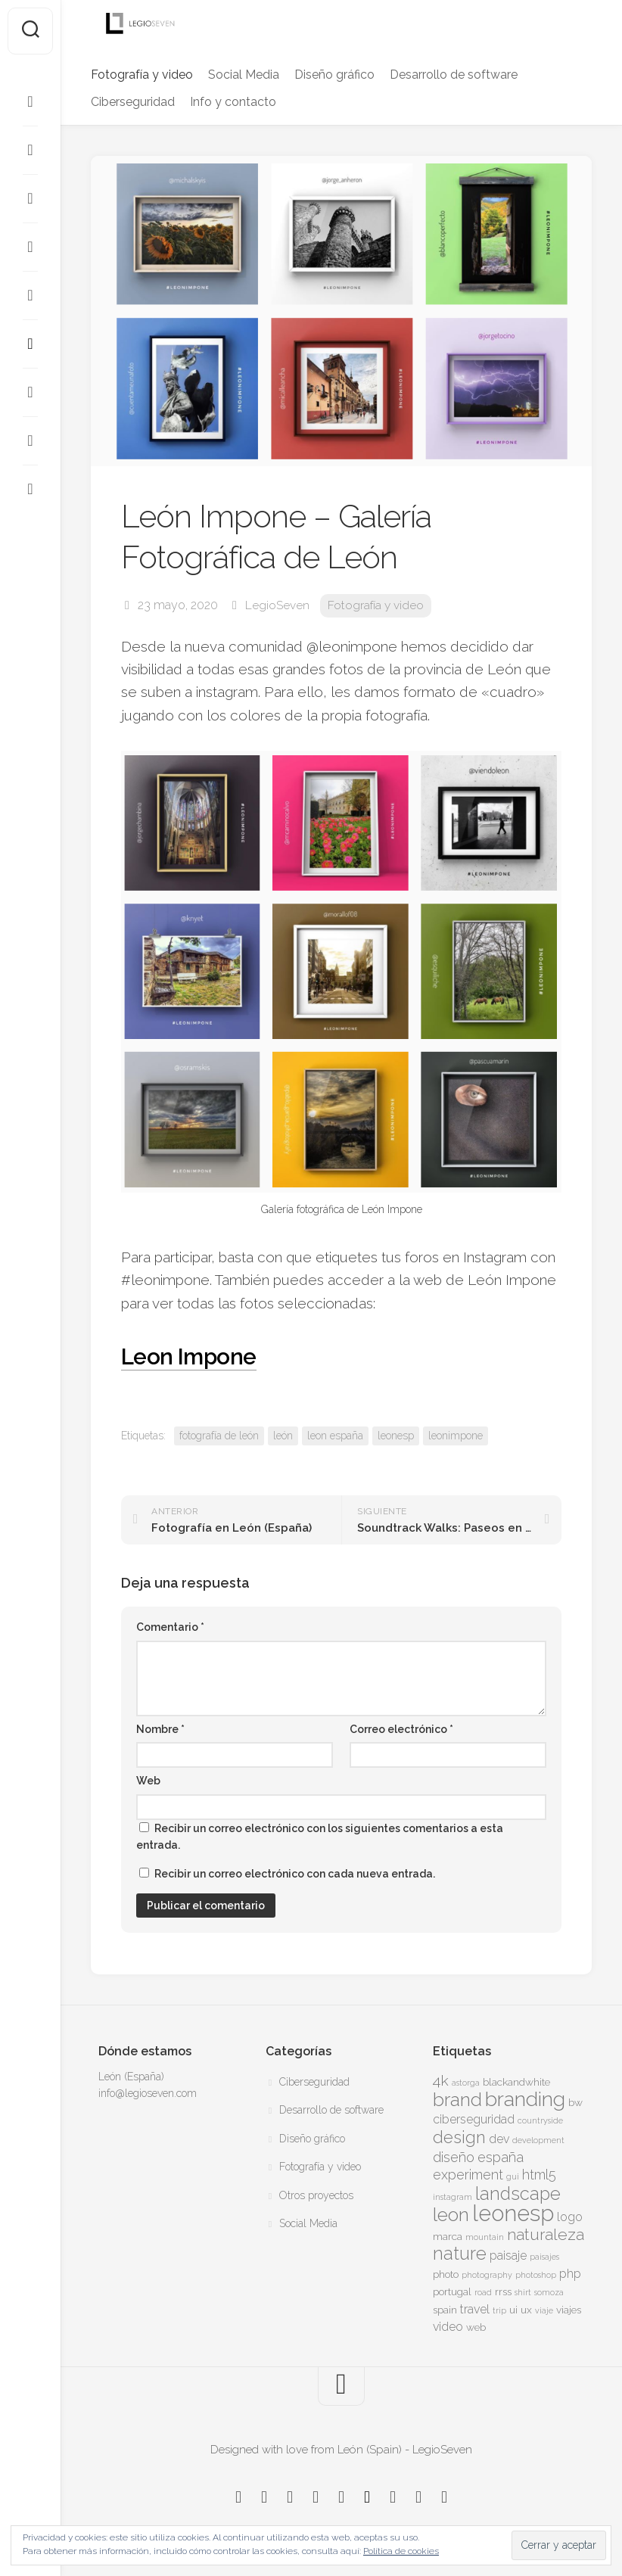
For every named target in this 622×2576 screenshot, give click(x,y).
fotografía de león (219, 1436)
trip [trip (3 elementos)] (499, 2310)
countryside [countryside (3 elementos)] (540, 2120)
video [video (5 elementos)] (448, 2326)
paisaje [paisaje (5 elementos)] (508, 2255)
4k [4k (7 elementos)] (441, 2080)
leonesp (396, 1436)
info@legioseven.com (147, 2093)
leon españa (335, 1436)
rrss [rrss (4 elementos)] (503, 2291)
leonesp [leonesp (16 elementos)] (513, 2213)
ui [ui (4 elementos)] (513, 2310)
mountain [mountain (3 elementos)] (484, 2237)
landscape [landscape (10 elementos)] (518, 2193)
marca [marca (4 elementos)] (447, 2236)
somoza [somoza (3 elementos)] (549, 2292)
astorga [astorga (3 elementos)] (466, 2082)
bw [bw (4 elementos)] (575, 2102)
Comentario (170, 1627)
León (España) (131, 2076)
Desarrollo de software (454, 74)
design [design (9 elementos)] (459, 2137)
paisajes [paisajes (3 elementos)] (544, 2256)
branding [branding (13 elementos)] (525, 2099)
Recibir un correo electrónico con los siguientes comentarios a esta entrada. (319, 1837)
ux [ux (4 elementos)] (526, 2310)
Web (148, 1781)
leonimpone (455, 1436)
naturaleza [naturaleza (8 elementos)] (545, 2234)
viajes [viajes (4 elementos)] (568, 2310)
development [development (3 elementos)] (538, 2140)
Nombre (160, 1729)
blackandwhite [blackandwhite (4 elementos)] (516, 2082)
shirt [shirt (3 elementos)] (523, 2292)
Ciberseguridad (133, 102)
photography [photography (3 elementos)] (487, 2274)
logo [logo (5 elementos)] (570, 2217)
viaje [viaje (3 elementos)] (544, 2310)
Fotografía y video (142, 74)
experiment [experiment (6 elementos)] (468, 2174)
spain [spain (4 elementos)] (445, 2310)
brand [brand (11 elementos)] (457, 2100)
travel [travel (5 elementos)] (475, 2309)
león (283, 1436)
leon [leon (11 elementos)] (451, 2215)
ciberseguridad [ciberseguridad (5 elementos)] (474, 2119)
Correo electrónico (401, 1729)
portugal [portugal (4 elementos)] (452, 2291)
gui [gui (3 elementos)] (512, 2176)
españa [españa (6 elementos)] (500, 2157)
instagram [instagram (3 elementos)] (452, 2196)
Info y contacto (233, 102)
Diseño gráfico (334, 74)
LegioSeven (277, 605)
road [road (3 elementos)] (483, 2292)
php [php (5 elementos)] (570, 2273)
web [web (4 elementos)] (476, 2327)
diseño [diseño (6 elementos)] (453, 2157)
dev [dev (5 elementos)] (499, 2139)
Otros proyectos (316, 2195)
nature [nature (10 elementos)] (460, 2253)
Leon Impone (198, 1355)
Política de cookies (401, 2551)
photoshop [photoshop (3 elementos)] (535, 2274)
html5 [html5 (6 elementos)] (539, 2174)
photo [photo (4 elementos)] (446, 2274)
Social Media (243, 74)
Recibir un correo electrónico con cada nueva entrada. (294, 1874)
